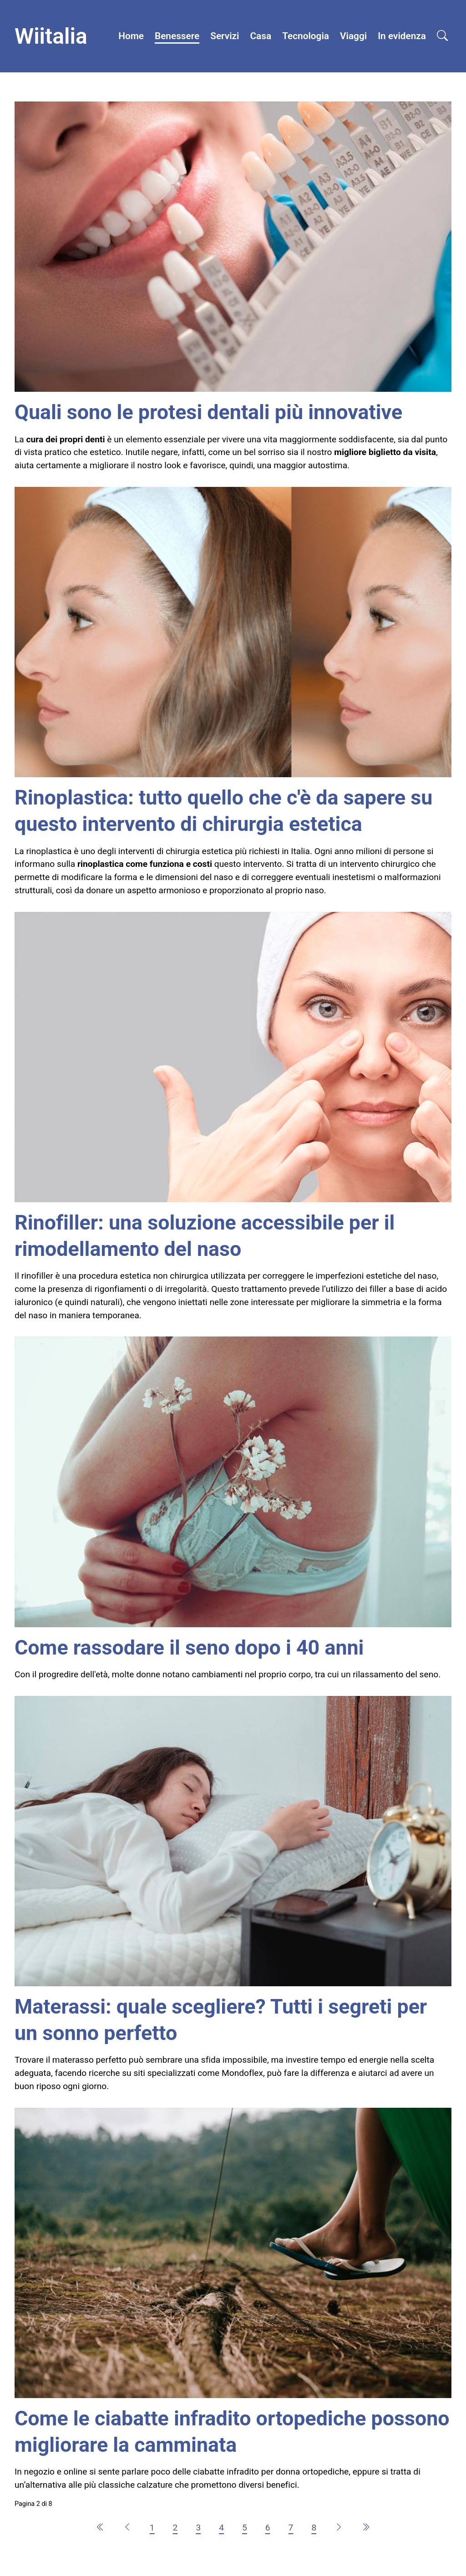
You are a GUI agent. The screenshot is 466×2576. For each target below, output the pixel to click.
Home (131, 35)
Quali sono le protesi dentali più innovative (208, 412)
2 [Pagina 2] (175, 2527)
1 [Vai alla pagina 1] (152, 2527)
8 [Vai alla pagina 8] (313, 2527)
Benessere (177, 35)
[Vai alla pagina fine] (366, 2527)
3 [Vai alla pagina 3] (198, 2527)
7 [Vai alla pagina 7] (291, 2527)
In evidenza (402, 35)
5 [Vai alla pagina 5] (244, 2527)
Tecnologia (305, 35)
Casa (261, 35)
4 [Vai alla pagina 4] (221, 2527)
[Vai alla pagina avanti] (339, 2527)
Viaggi (353, 35)
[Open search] (442, 36)
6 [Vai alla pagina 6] (267, 2527)
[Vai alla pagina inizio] (100, 2527)
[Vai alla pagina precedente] (127, 2527)
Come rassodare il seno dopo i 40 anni (189, 1647)
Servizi (224, 35)
